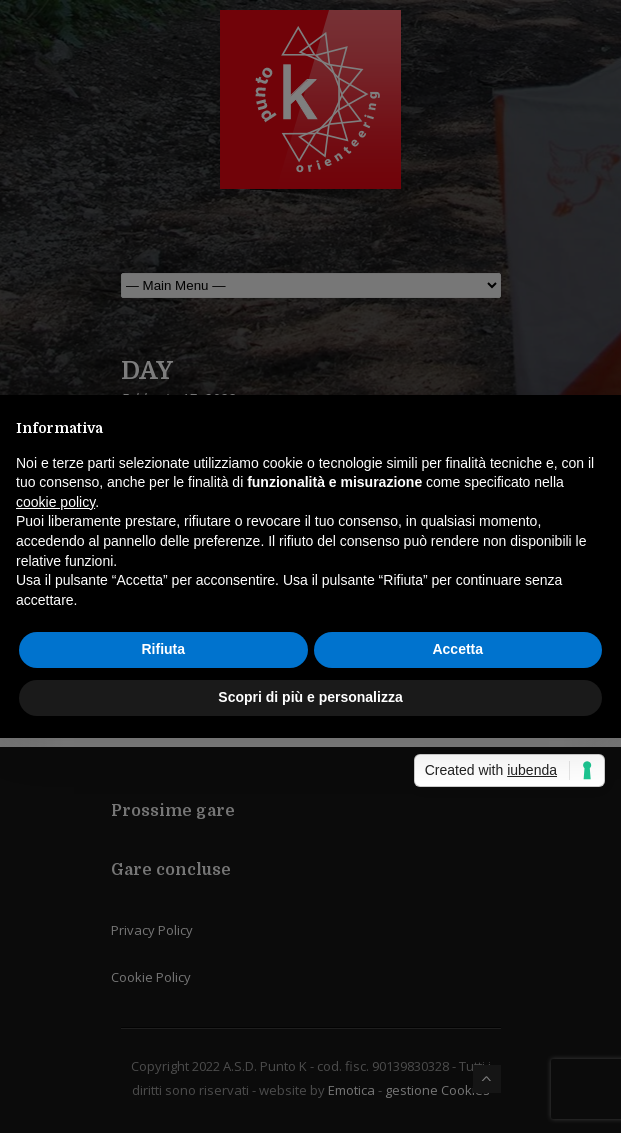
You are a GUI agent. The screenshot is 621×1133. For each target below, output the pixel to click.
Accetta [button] (457, 649)
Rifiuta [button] (163, 649)
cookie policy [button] (55, 502)
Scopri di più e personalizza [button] (310, 697)
